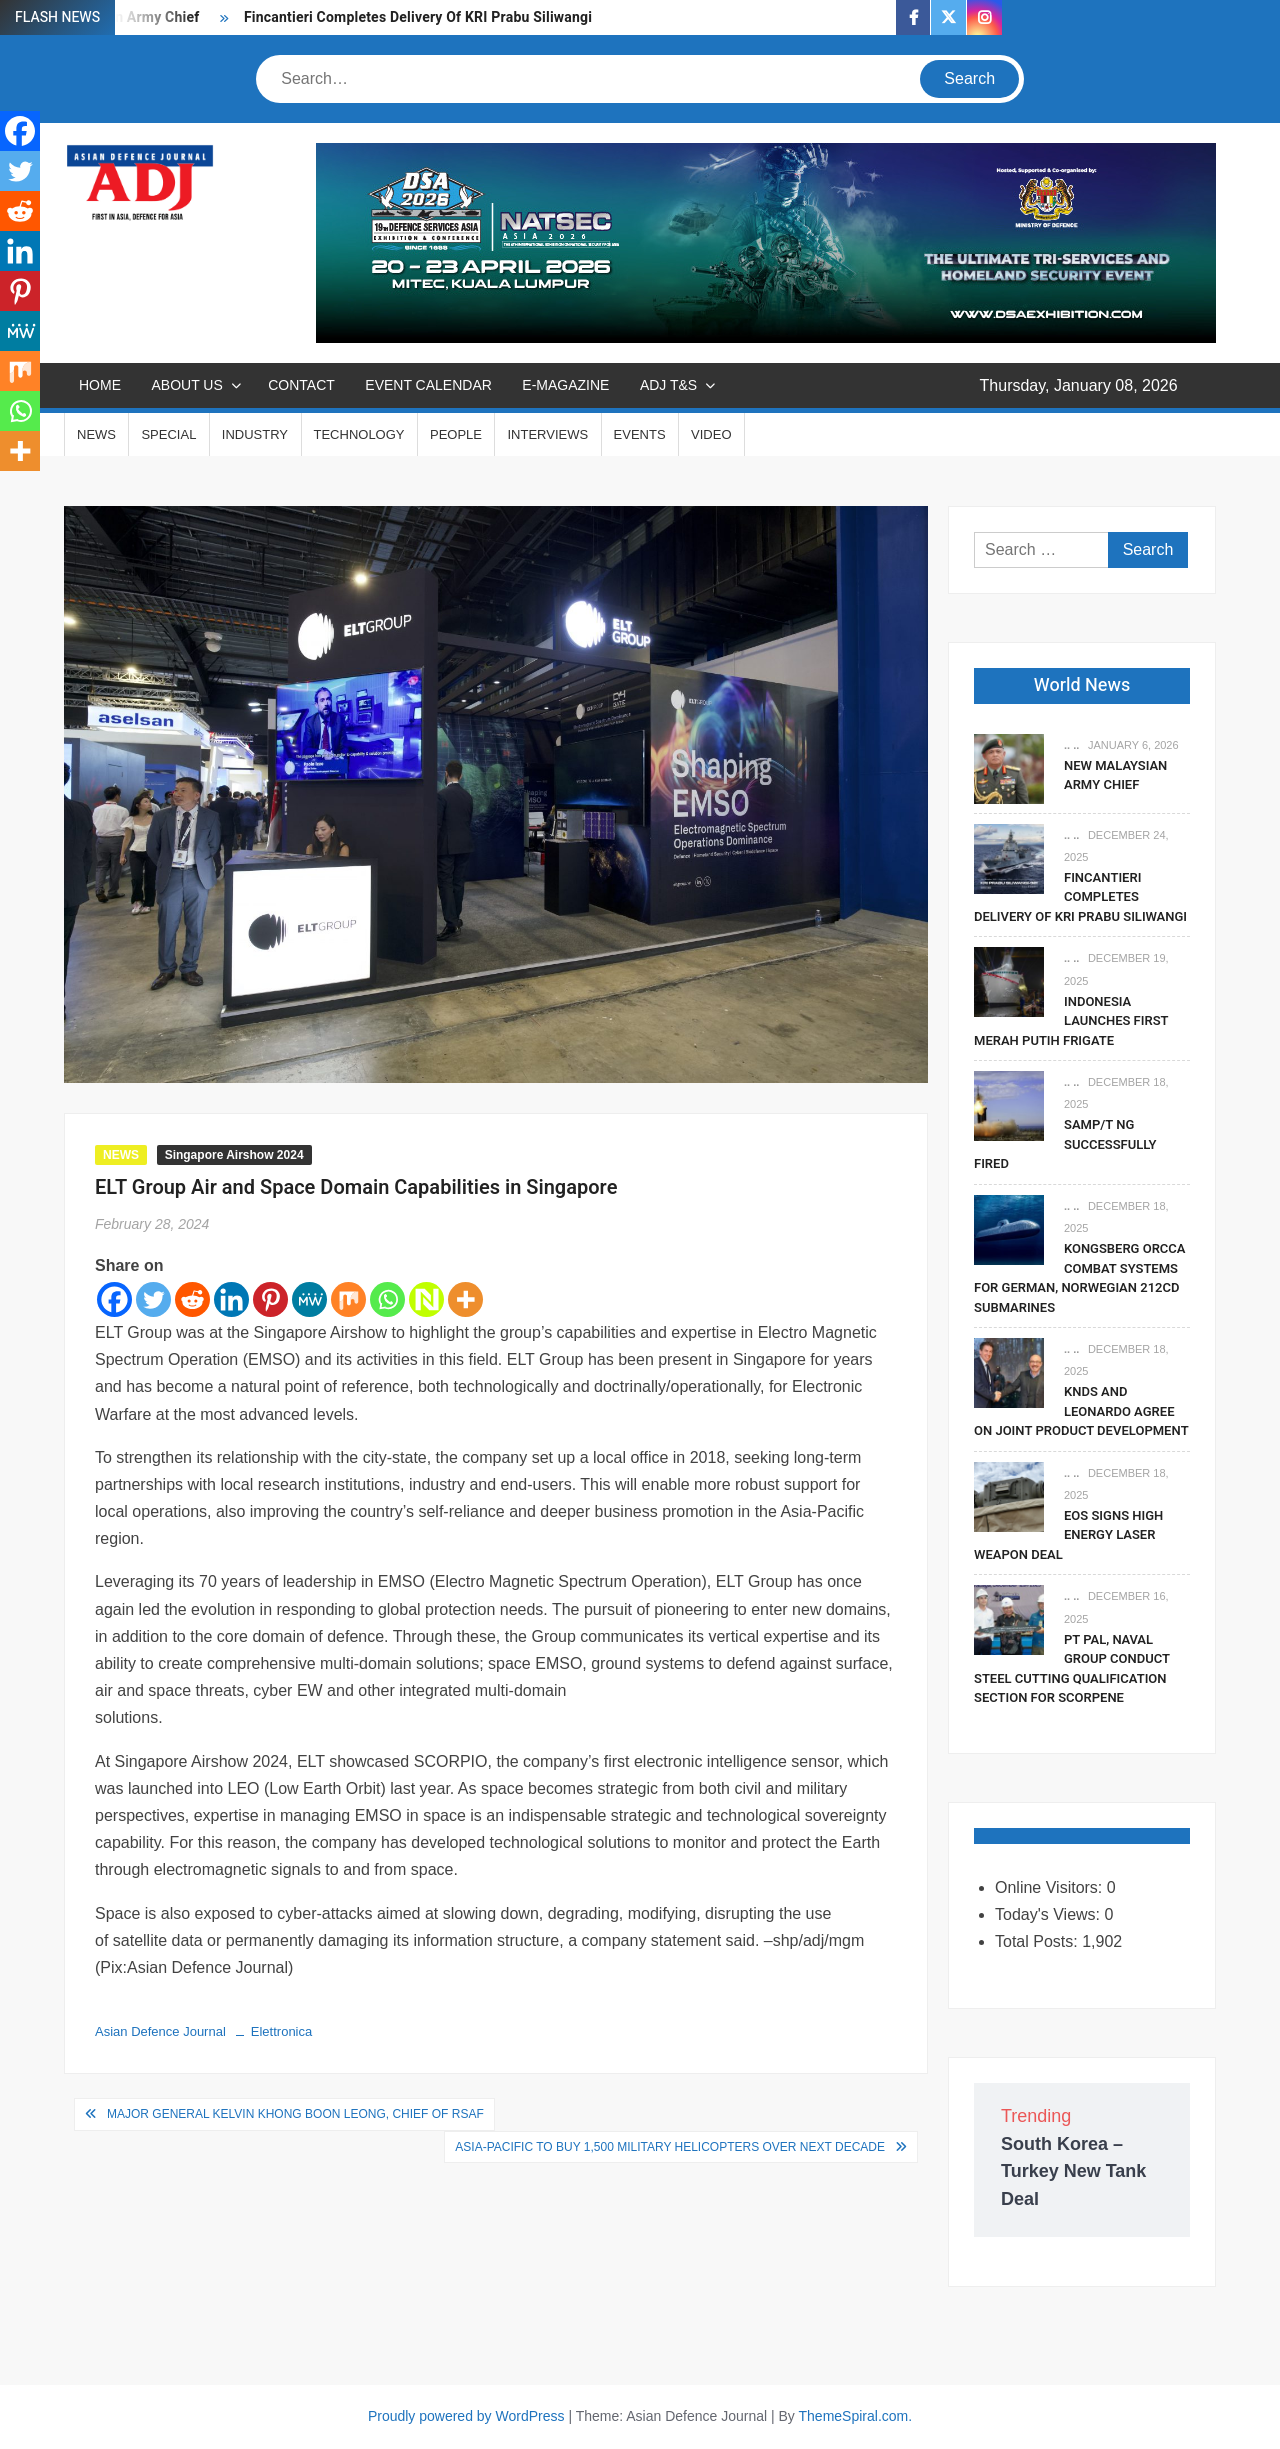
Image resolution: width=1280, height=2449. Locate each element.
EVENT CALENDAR (428, 385)
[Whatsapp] (387, 1299)
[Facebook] (114, 1299)
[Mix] (348, 1299)
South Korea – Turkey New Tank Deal (1073, 2171)
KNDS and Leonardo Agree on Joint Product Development (1081, 1411)
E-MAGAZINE (565, 385)
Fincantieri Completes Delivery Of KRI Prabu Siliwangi (418, 17)
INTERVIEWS (547, 434)
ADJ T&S (668, 385)
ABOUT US (186, 385)
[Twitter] (153, 1299)
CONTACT (301, 385)
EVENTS (640, 434)
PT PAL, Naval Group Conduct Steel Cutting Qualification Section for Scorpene (1072, 1669)
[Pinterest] (270, 1299)
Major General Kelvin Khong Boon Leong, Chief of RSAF (295, 2114)
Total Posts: (1038, 1941)
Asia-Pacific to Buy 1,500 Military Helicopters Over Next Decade (670, 2147)
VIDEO (711, 434)
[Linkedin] (231, 1299)
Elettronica (281, 2031)
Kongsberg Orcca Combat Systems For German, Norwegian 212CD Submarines (1080, 1278)
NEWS (96, 434)
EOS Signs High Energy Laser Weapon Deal (1068, 1535)
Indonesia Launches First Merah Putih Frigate (1071, 1021)
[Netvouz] (426, 1299)
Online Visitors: (1051, 1887)
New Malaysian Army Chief (1115, 775)
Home (100, 385)
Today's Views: (1049, 1914)
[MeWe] (309, 1299)
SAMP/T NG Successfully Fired (1065, 1144)
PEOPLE (456, 434)
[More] (465, 1299)
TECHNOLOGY (359, 434)
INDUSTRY (255, 434)
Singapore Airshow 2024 (234, 1155)
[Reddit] (192, 1299)
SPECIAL (168, 434)
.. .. (1071, 745)
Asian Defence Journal (160, 2031)
